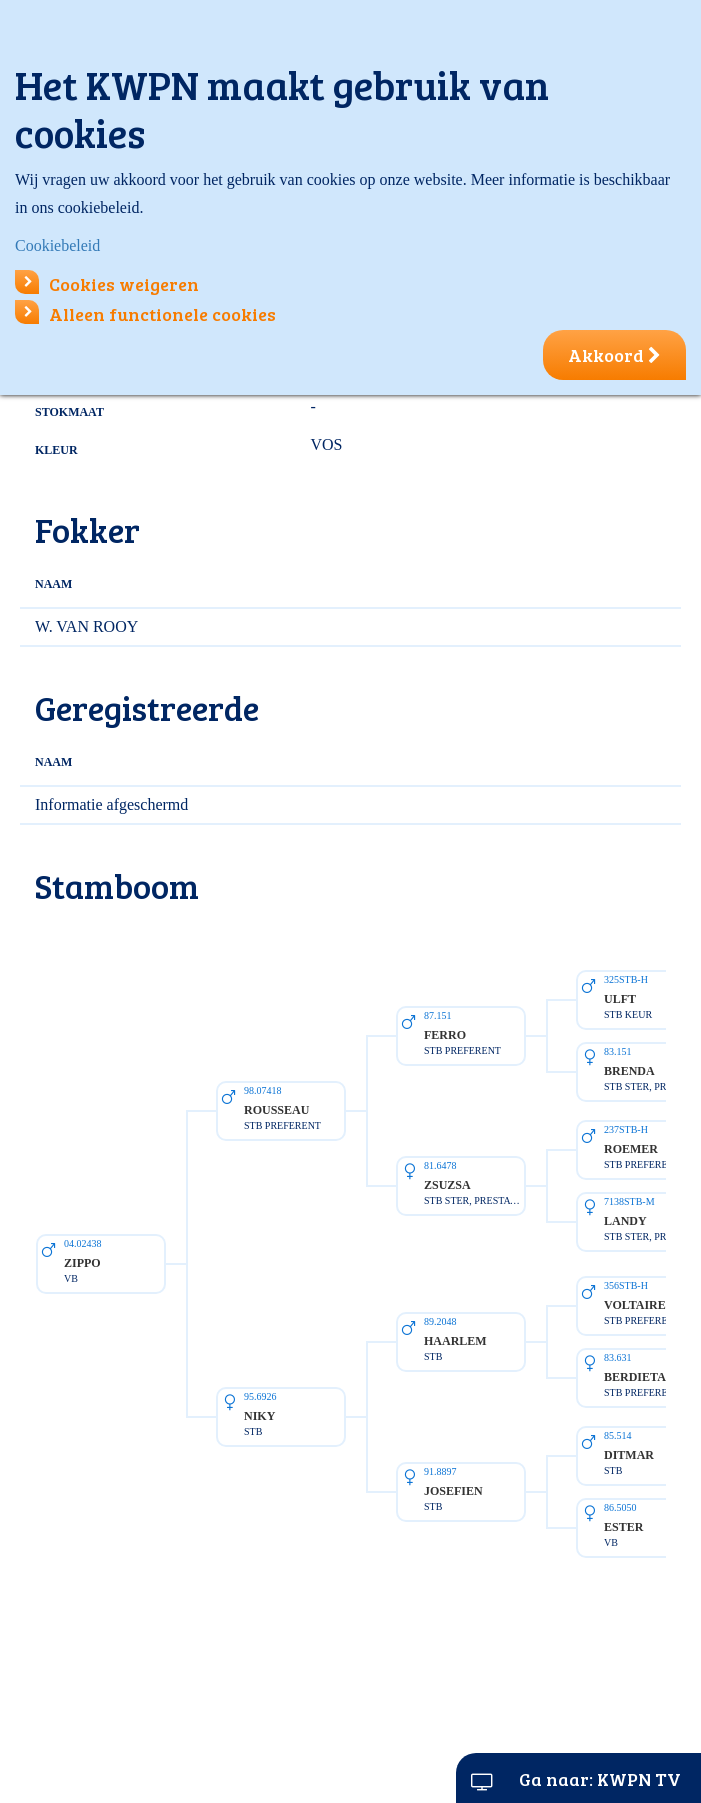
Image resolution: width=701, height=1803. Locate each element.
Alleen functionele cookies (145, 314)
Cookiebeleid (57, 245)
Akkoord (614, 355)
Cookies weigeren (107, 284)
